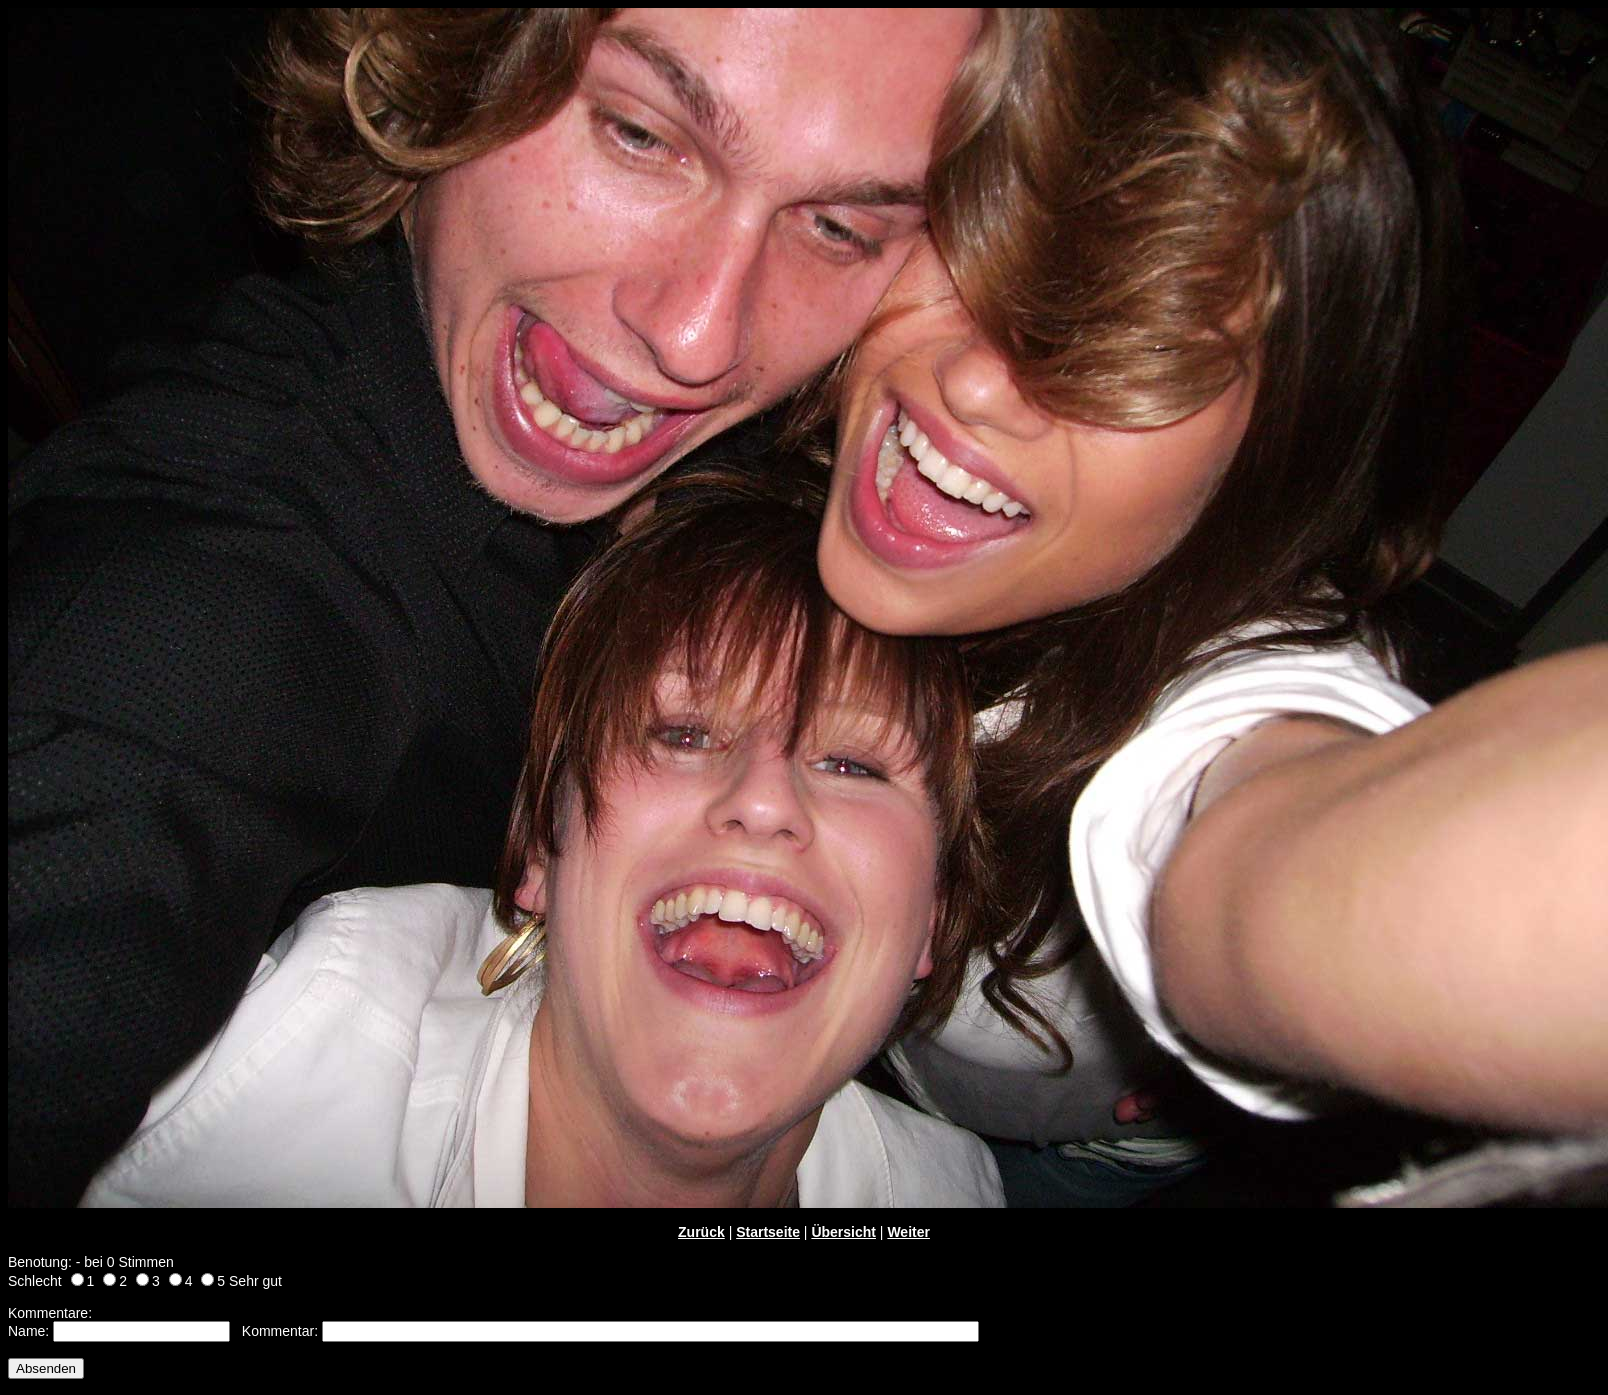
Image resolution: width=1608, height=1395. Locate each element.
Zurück (701, 1232)
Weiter (908, 1232)
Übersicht (843, 1232)
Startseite (768, 1232)
